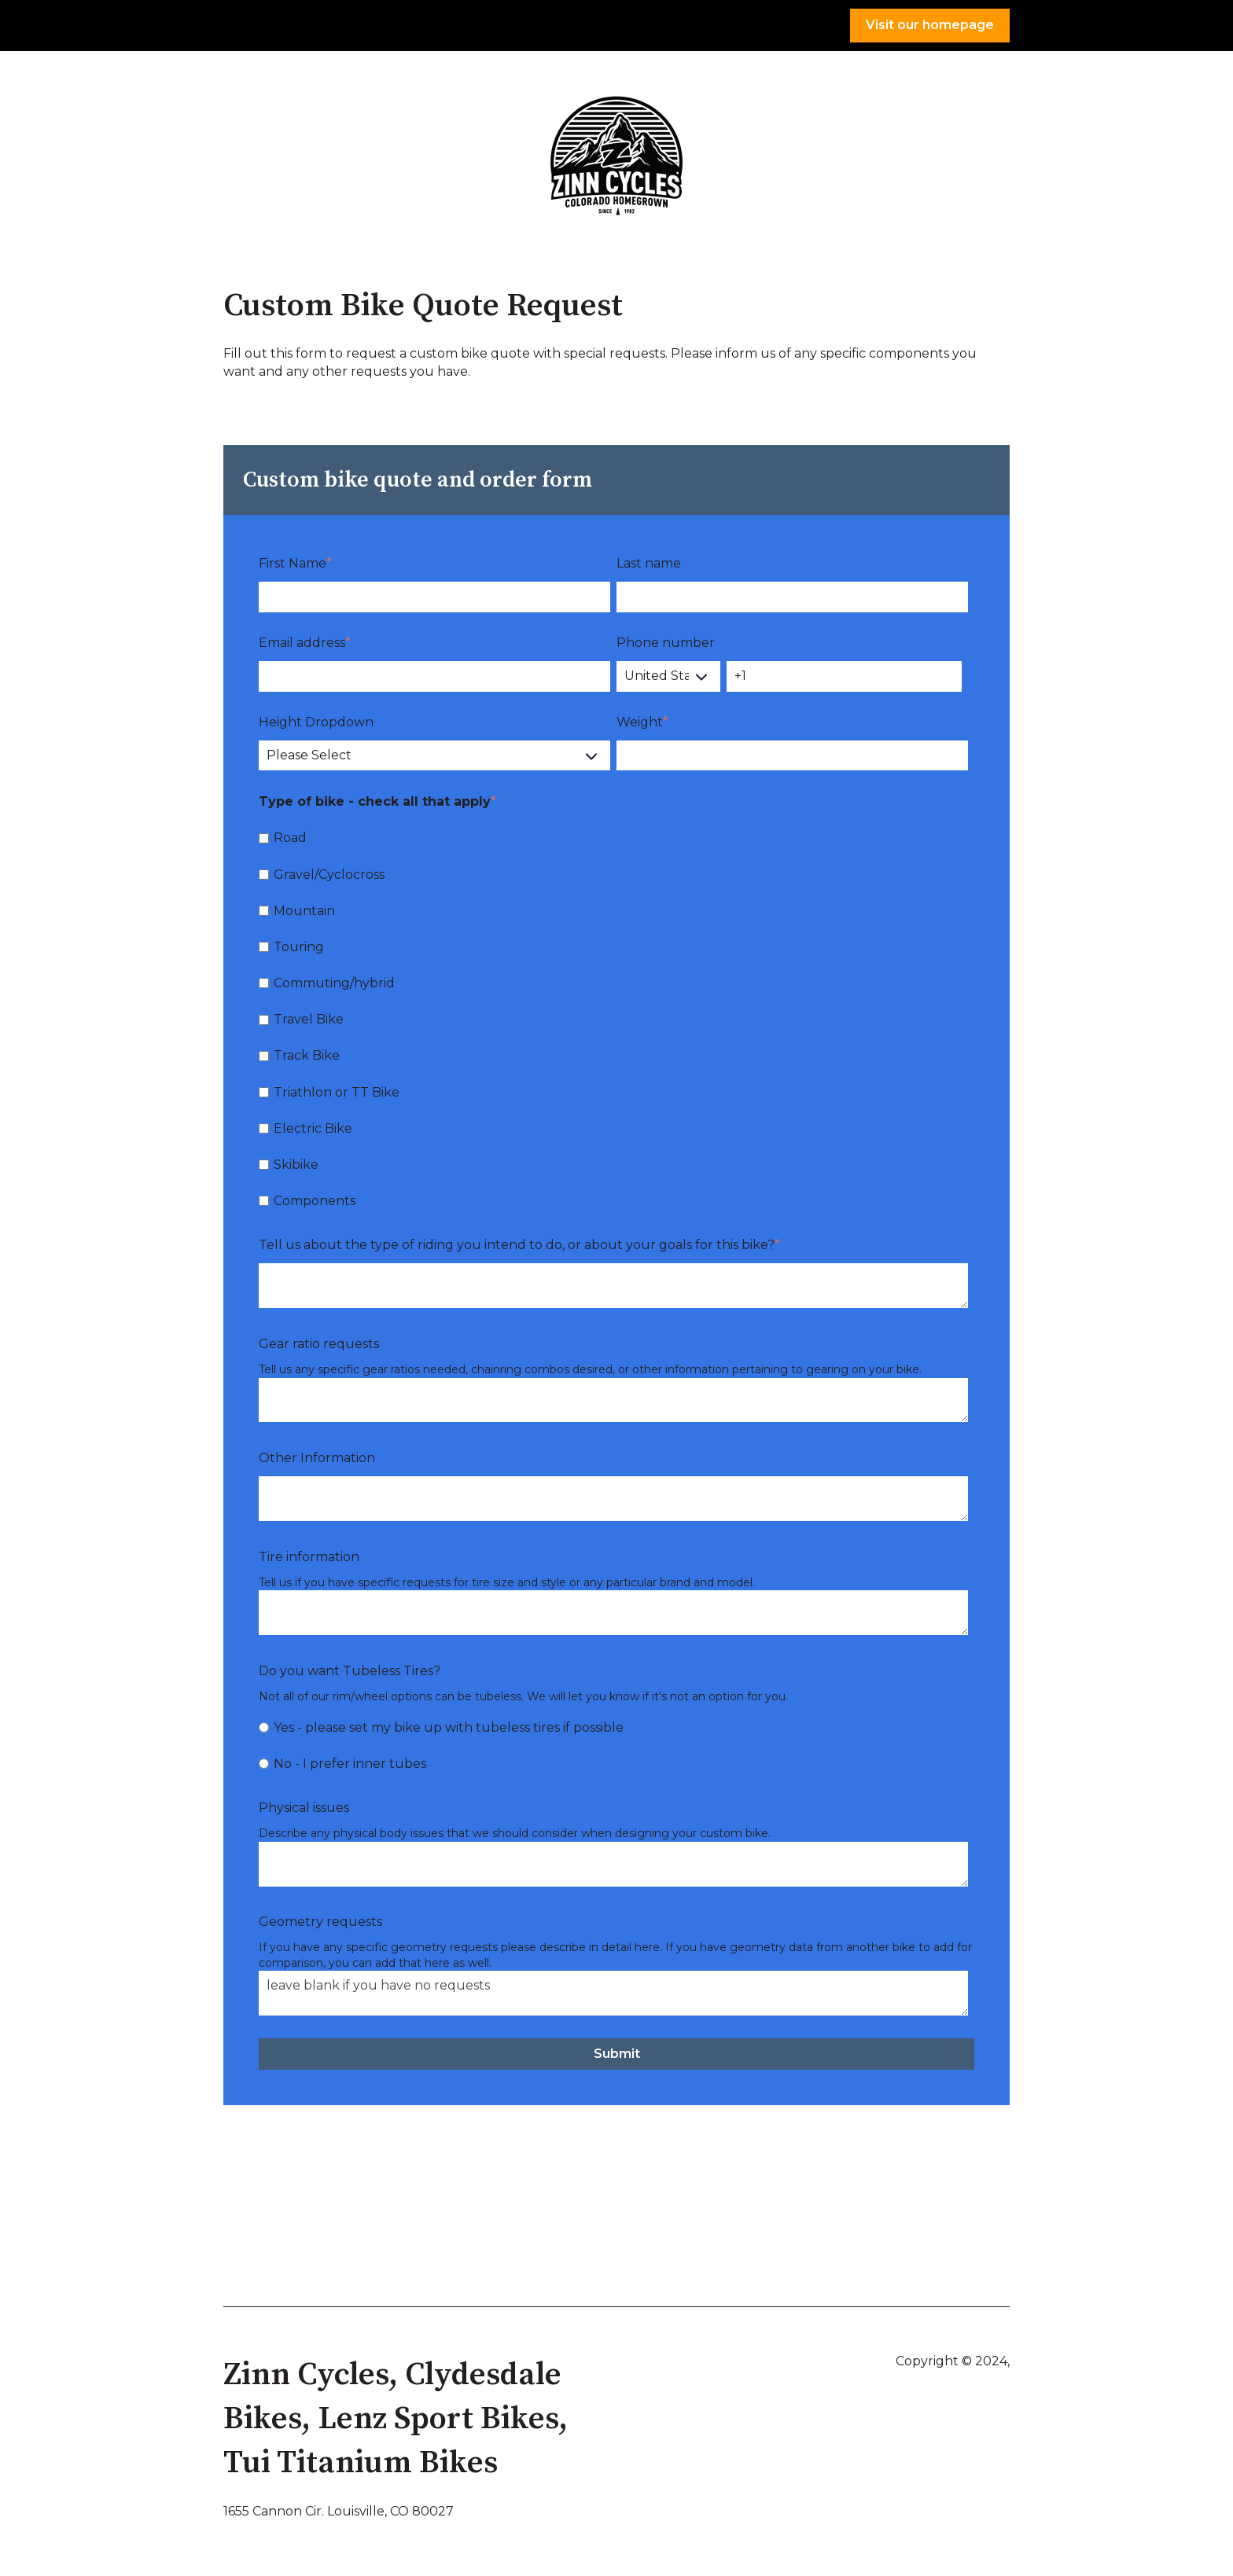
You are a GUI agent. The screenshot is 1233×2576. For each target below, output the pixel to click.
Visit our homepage (930, 24)
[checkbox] (613, 1019)
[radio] (613, 1727)
